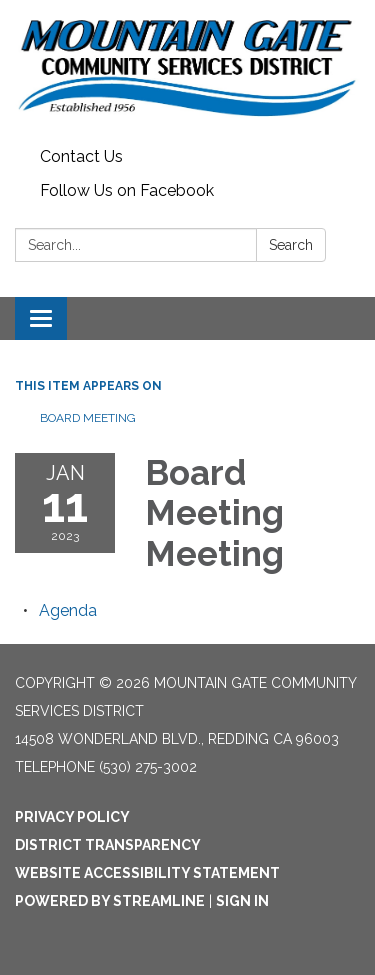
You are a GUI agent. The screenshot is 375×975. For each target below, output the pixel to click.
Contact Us (81, 156)
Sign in (242, 901)
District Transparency (108, 845)
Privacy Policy (72, 817)
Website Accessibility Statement (147, 873)
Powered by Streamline (110, 901)
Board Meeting (88, 418)
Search (291, 245)
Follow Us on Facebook (127, 190)
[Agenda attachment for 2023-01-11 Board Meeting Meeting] (68, 610)
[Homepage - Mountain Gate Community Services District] (187, 70)
